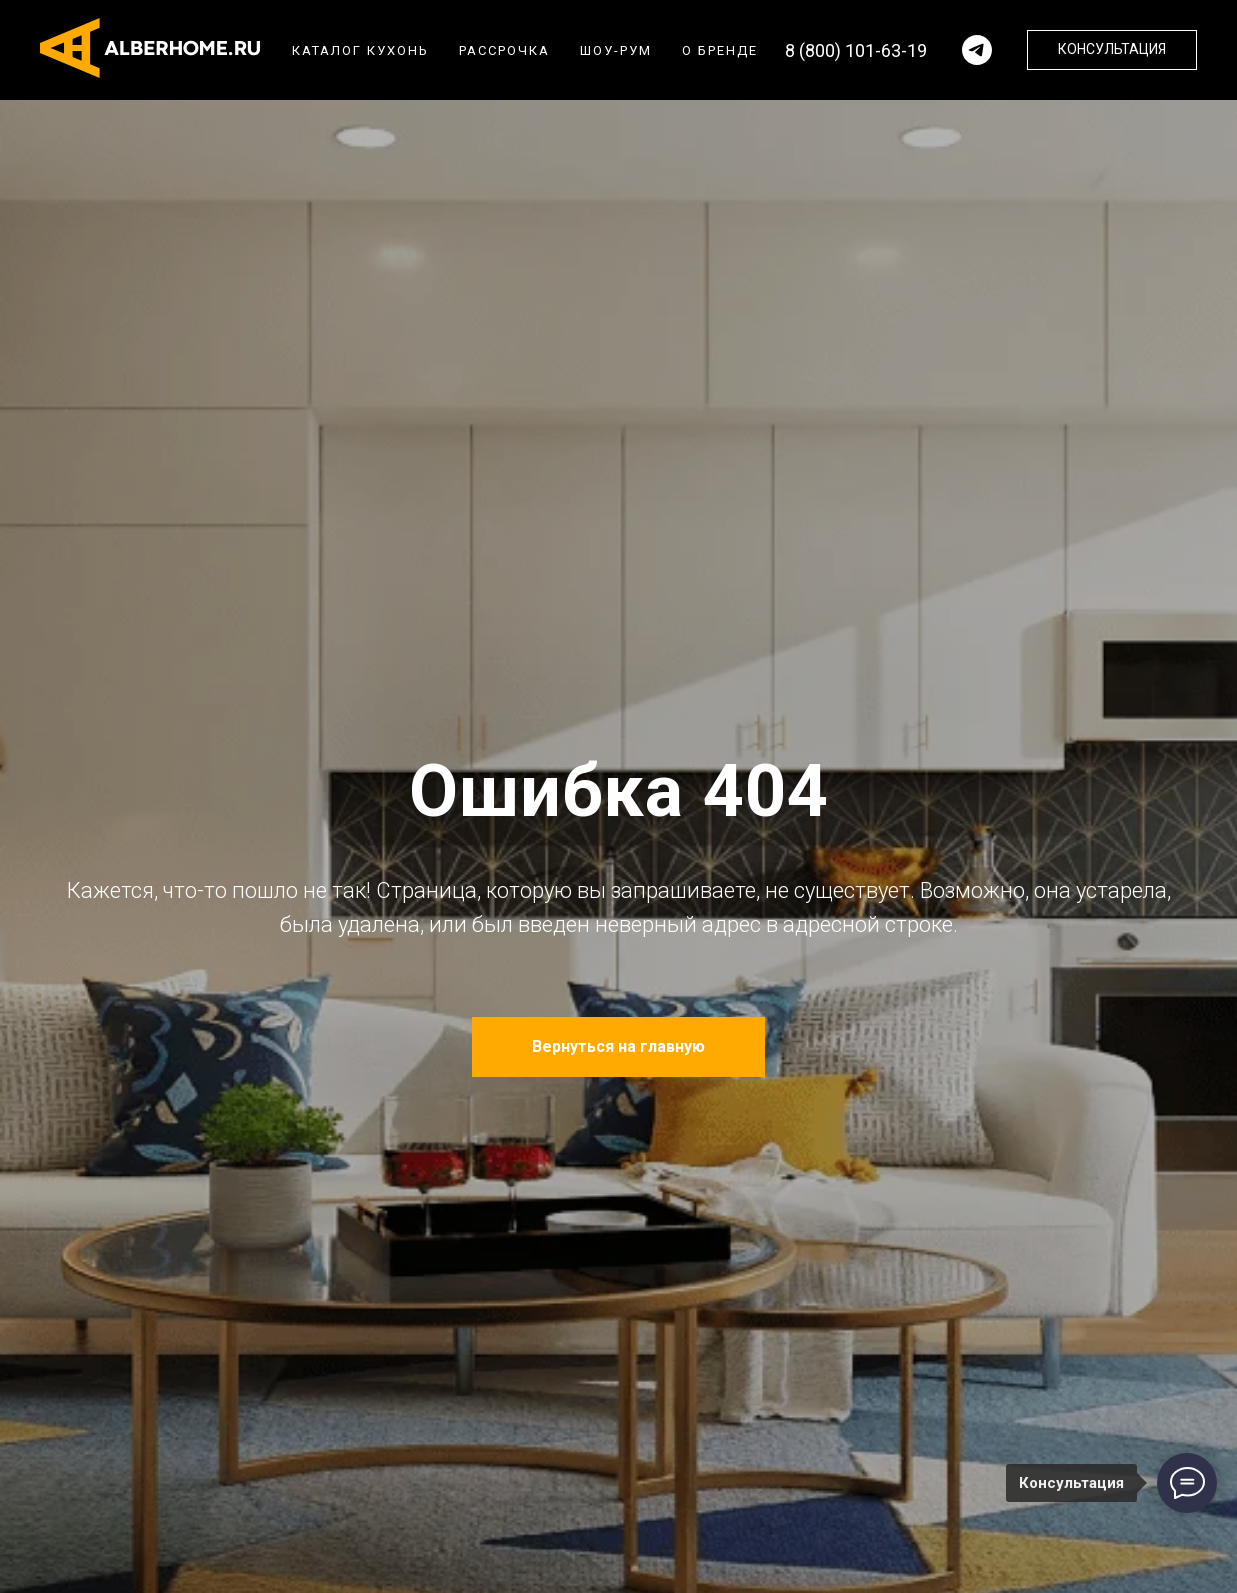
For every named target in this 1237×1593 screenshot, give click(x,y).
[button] (1112, 50)
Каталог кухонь (360, 50)
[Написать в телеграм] (977, 50)
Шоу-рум (616, 50)
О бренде (720, 50)
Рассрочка (504, 50)
